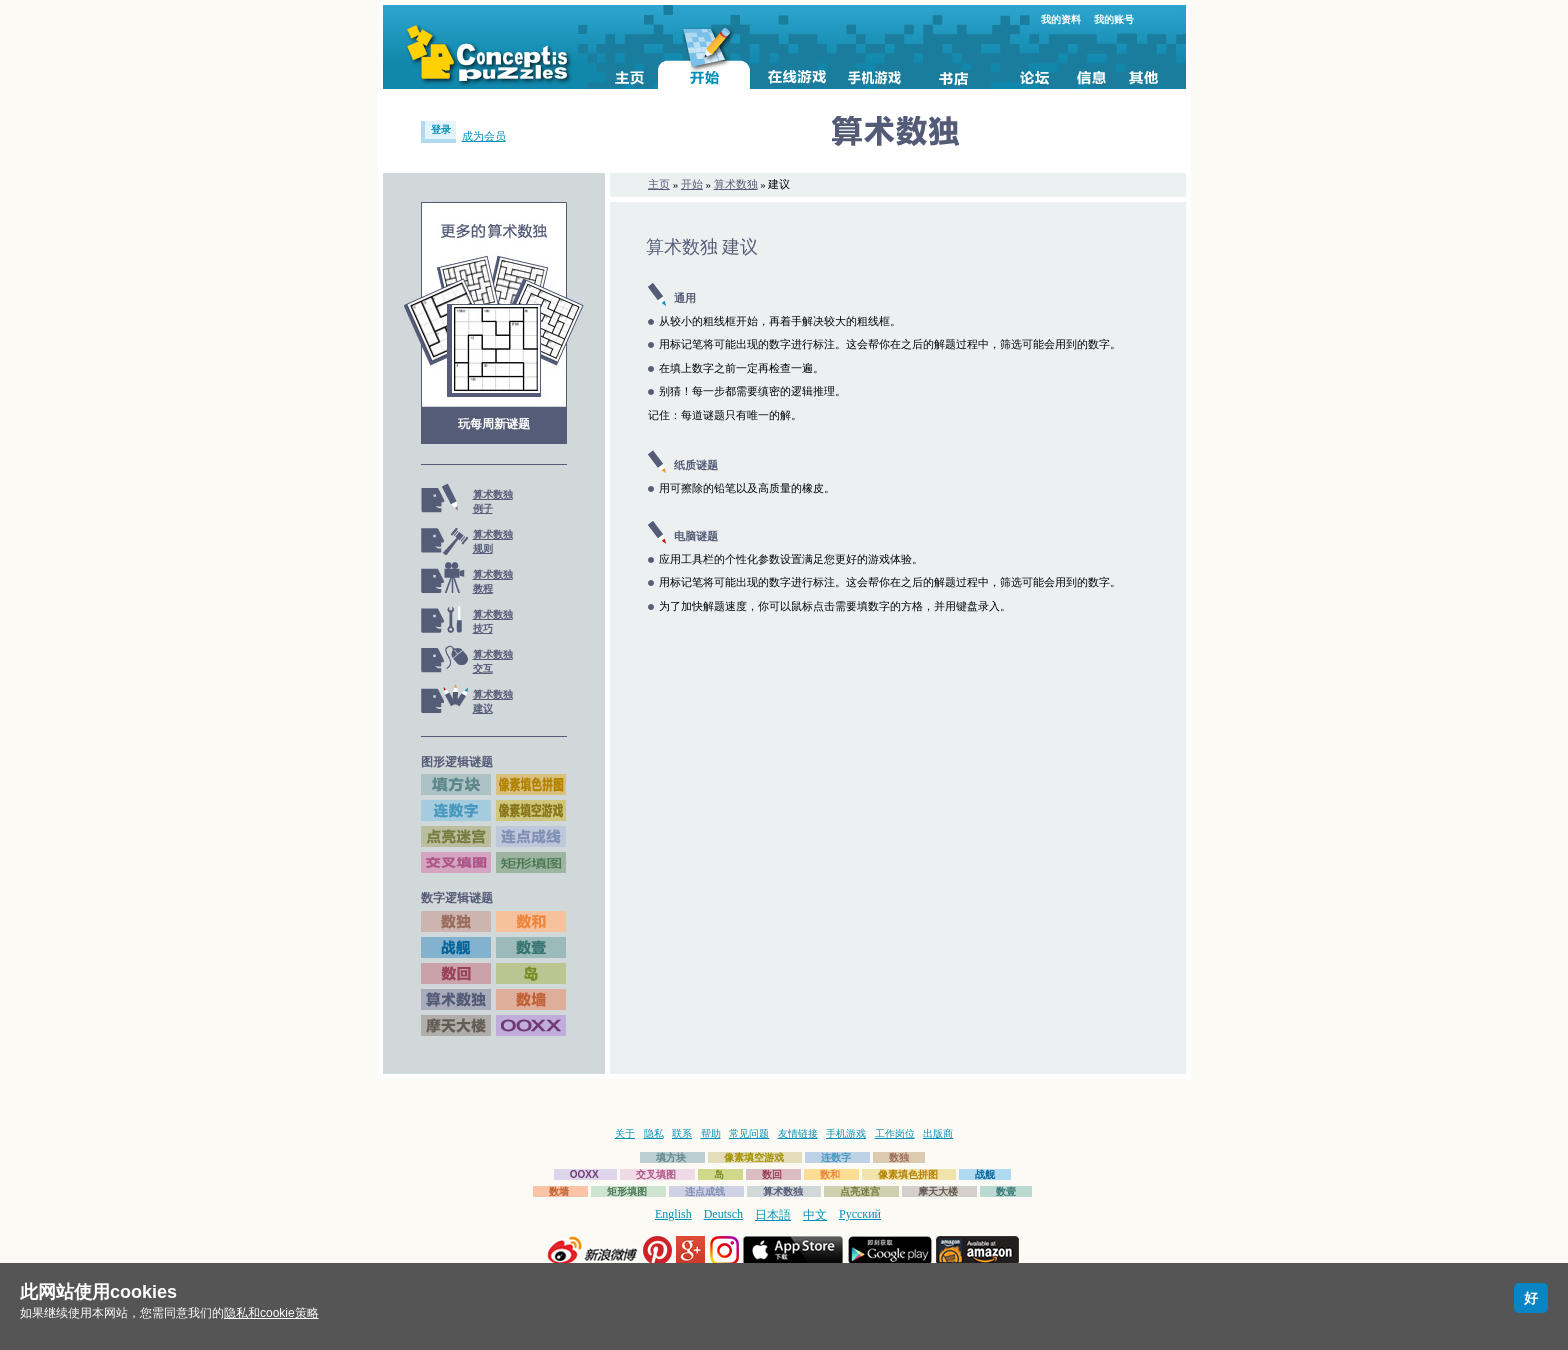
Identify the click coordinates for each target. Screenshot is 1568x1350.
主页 (659, 184)
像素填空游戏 (754, 1157)
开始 (692, 184)
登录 (441, 129)
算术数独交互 (493, 661)
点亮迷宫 (860, 1191)
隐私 (654, 1133)
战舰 (985, 1174)
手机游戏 (846, 1133)
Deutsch (723, 1214)
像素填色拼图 (908, 1174)
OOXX (584, 1174)
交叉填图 (656, 1174)
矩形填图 (627, 1191)
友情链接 (798, 1133)
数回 (772, 1174)
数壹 (1006, 1191)
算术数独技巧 (493, 621)
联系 (682, 1133)
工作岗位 (895, 1133)
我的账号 (1114, 19)
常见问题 (749, 1133)
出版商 (938, 1133)
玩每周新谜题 (494, 424)
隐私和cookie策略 (271, 1313)
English (673, 1214)
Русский (860, 1214)
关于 (625, 1133)
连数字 (836, 1157)
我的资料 (1061, 19)
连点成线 (705, 1191)
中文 (815, 1215)
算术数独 (736, 184)
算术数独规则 (493, 541)
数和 (830, 1174)
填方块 (671, 1157)
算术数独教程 (493, 581)
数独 (899, 1157)
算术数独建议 (493, 701)
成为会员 (484, 136)
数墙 (559, 1191)
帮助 (711, 1133)
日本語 (773, 1215)
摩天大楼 (938, 1191)
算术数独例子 (493, 501)
